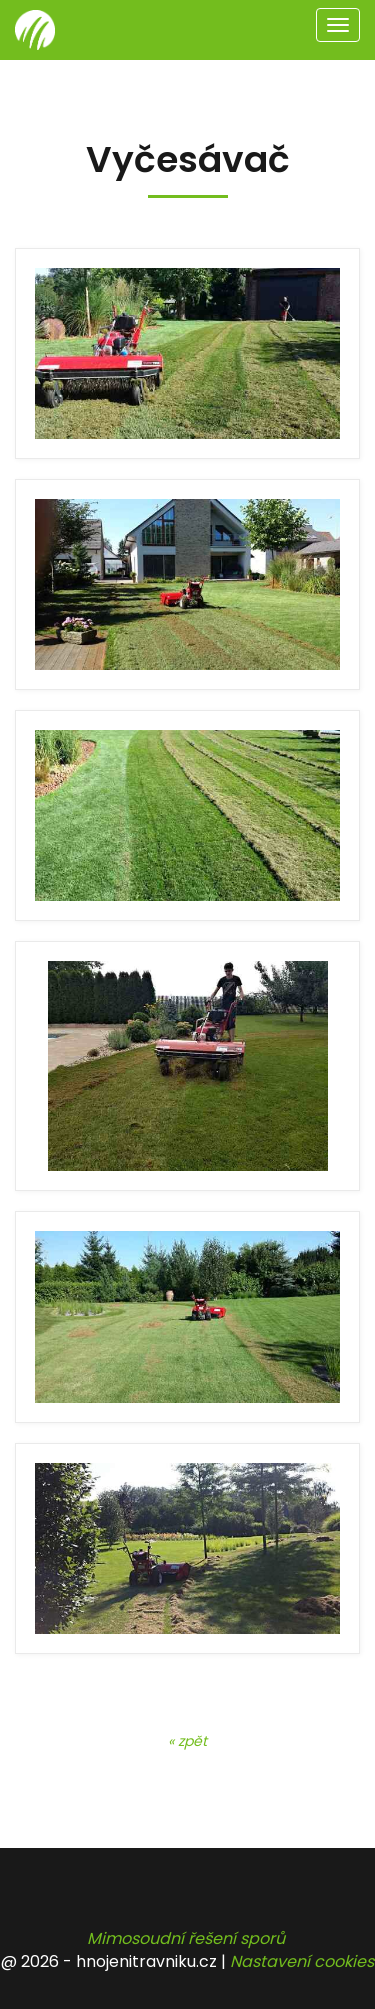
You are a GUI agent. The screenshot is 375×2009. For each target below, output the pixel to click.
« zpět (187, 1741)
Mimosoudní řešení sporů (186, 1938)
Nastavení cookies (302, 1961)
